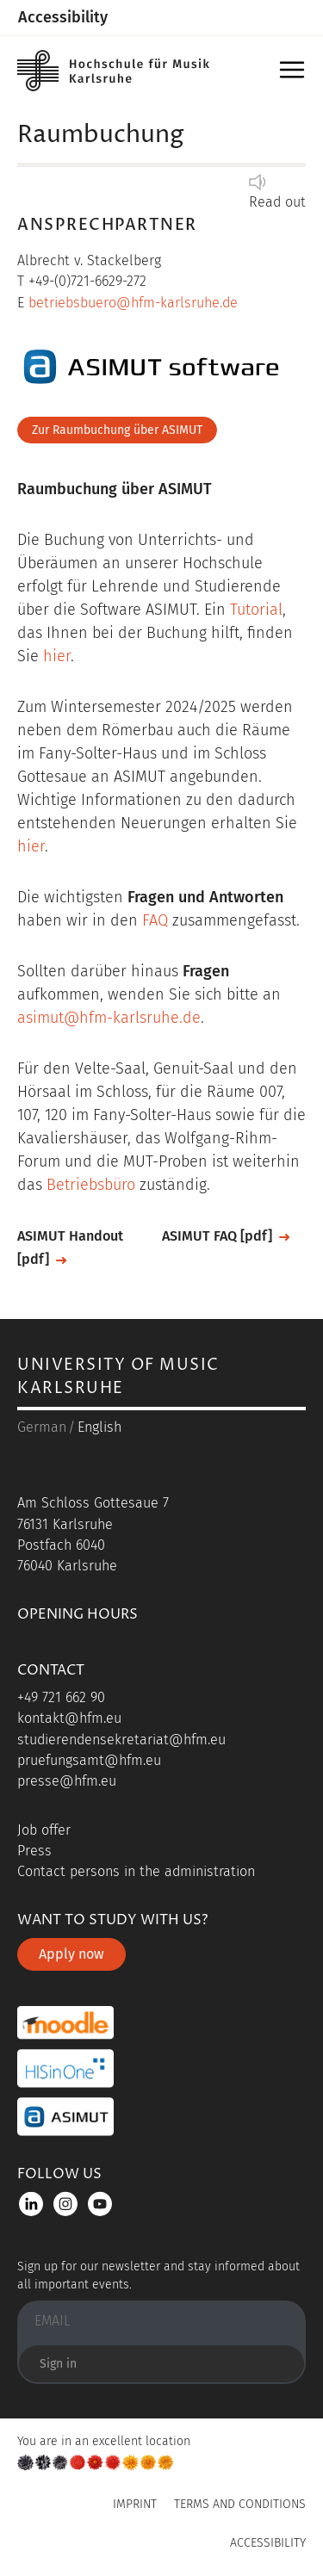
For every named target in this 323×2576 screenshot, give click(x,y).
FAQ (155, 920)
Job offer (44, 1830)
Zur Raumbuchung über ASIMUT (117, 430)
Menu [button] (295, 75)
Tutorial (256, 609)
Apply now (71, 1954)
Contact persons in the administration (136, 1871)
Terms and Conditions (240, 2504)
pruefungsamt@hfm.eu (89, 1760)
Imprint (135, 2504)
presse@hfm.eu (66, 1781)
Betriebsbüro (91, 1184)
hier (57, 656)
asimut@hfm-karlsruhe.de (109, 1017)
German (41, 1427)
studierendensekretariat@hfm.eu (121, 1739)
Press (34, 1850)
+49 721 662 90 (61, 1697)
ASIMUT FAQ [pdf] (217, 1236)
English (99, 1427)
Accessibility (63, 17)
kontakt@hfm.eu (69, 1718)
